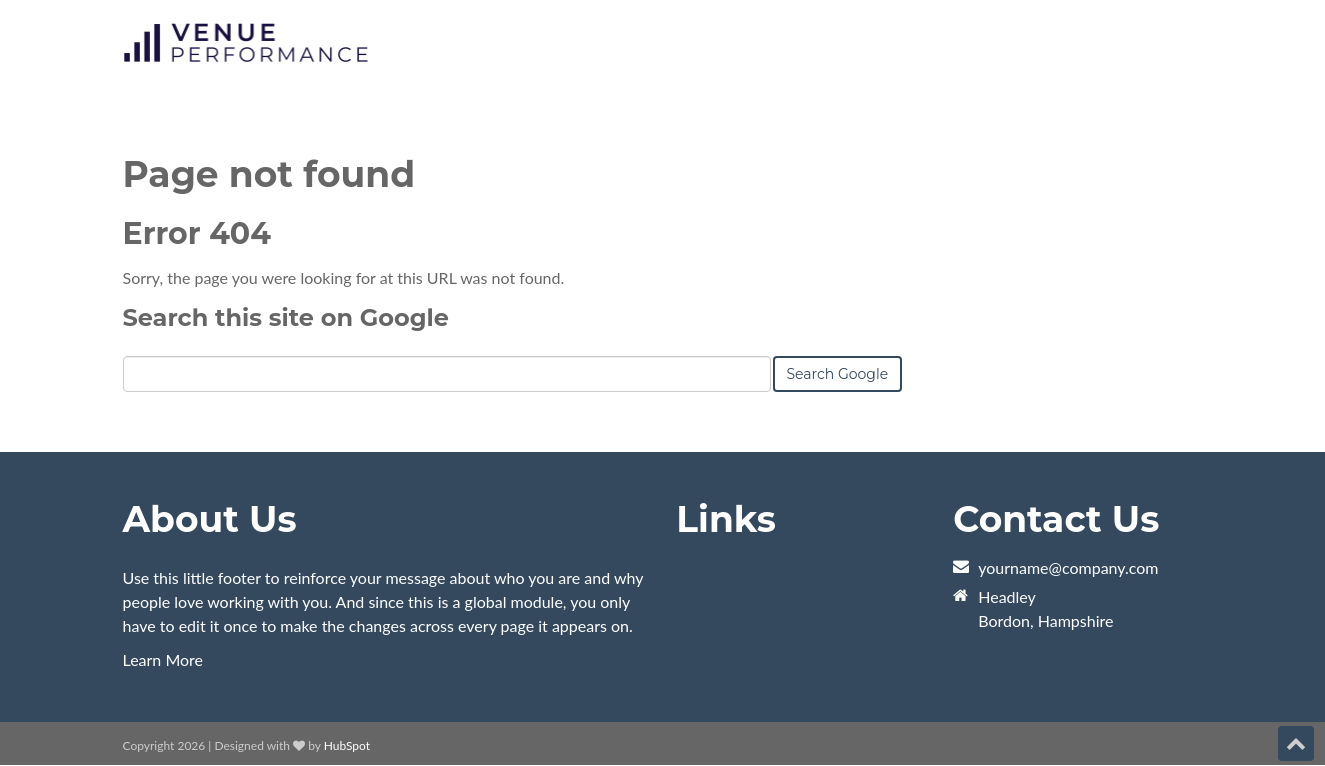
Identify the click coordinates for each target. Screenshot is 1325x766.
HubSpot (347, 745)
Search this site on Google (286, 317)
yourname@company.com (1068, 567)
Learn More (163, 659)
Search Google (838, 374)
